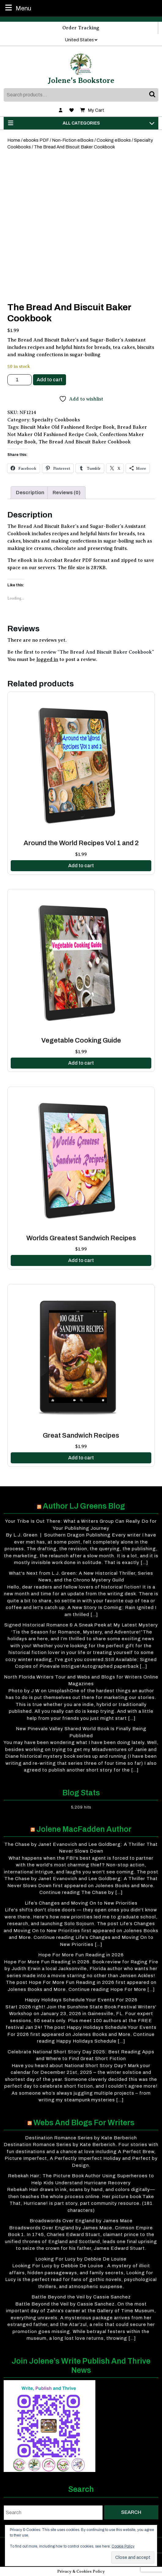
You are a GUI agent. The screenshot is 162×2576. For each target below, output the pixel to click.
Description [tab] (30, 492)
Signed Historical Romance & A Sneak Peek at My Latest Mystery (81, 1624)
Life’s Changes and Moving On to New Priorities (81, 1903)
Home (13, 140)
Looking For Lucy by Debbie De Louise (81, 2259)
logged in (47, 659)
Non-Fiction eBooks (73, 140)
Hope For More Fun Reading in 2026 (81, 1954)
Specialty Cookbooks (56, 420)
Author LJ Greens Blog (84, 1506)
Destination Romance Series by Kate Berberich (81, 2137)
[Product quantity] (19, 379)
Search (152, 95)
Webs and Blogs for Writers (83, 2123)
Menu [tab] (17, 8)
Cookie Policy (123, 2546)
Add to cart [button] (81, 865)
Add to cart (49, 379)
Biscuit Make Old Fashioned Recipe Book (67, 427)
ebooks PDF (36, 140)
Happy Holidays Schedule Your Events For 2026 (81, 1999)
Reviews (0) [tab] (66, 492)
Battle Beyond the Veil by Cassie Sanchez (81, 2296)
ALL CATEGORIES (81, 123)
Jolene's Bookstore (81, 80)
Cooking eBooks (114, 140)
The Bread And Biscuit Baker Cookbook (85, 442)
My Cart (92, 110)
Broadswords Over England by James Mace (81, 2220)
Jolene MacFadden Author (83, 1829)
